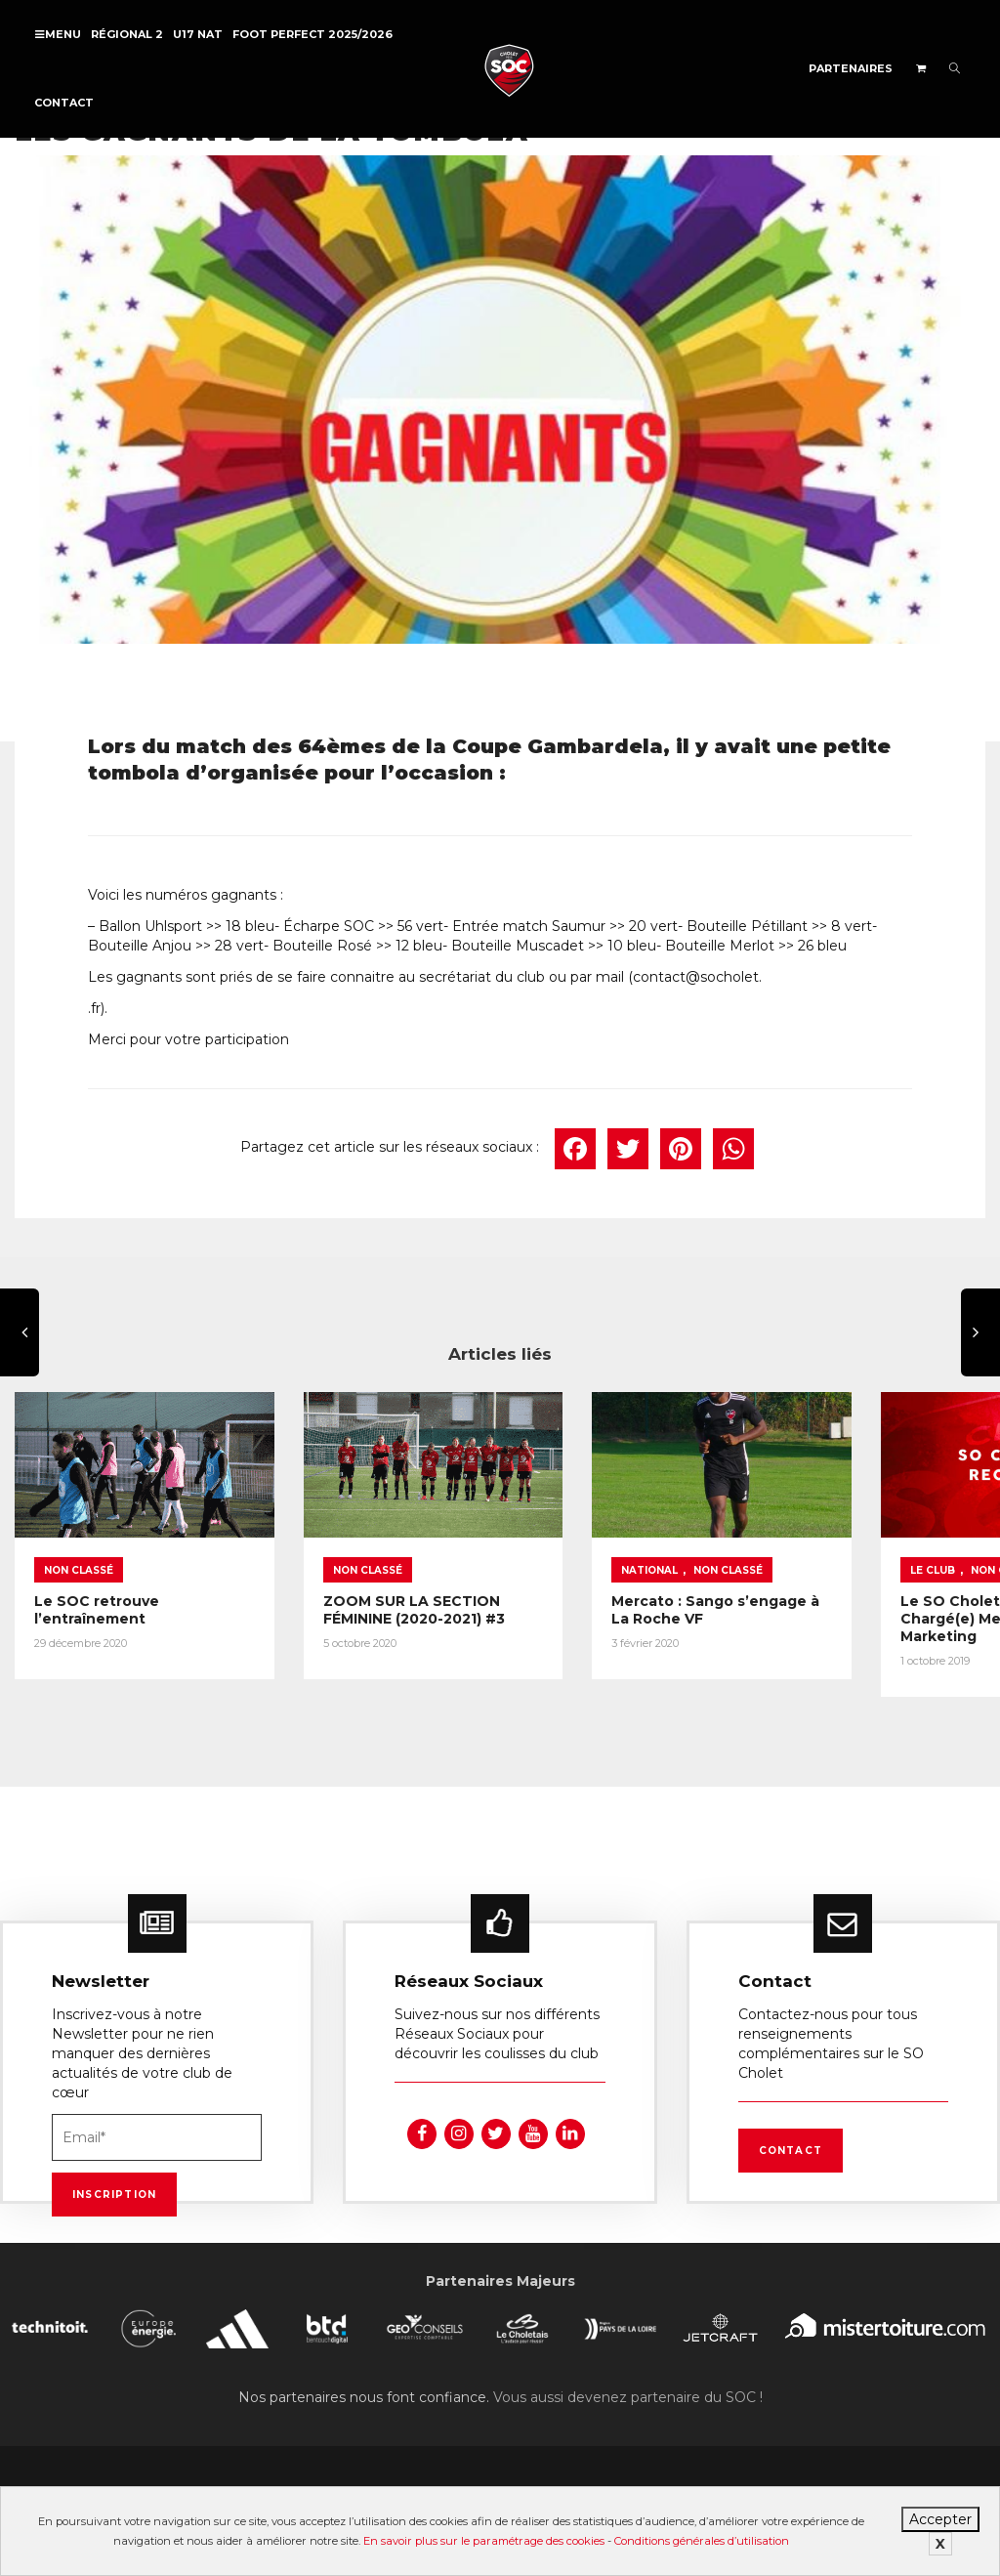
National (572, 1548)
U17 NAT (198, 34)
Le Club (816, 1548)
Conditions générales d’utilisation (701, 2541)
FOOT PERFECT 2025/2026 (312, 34)
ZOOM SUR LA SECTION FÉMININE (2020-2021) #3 (375, 1588)
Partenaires (851, 68)
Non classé (78, 1548)
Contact (64, 102)
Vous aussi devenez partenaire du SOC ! (628, 2390)
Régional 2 (127, 34)
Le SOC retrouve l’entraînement (96, 1588)
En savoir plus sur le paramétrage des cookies (483, 2541)
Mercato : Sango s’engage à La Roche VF (623, 1588)
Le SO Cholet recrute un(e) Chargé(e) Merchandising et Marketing (864, 1606)
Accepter (940, 2519)
